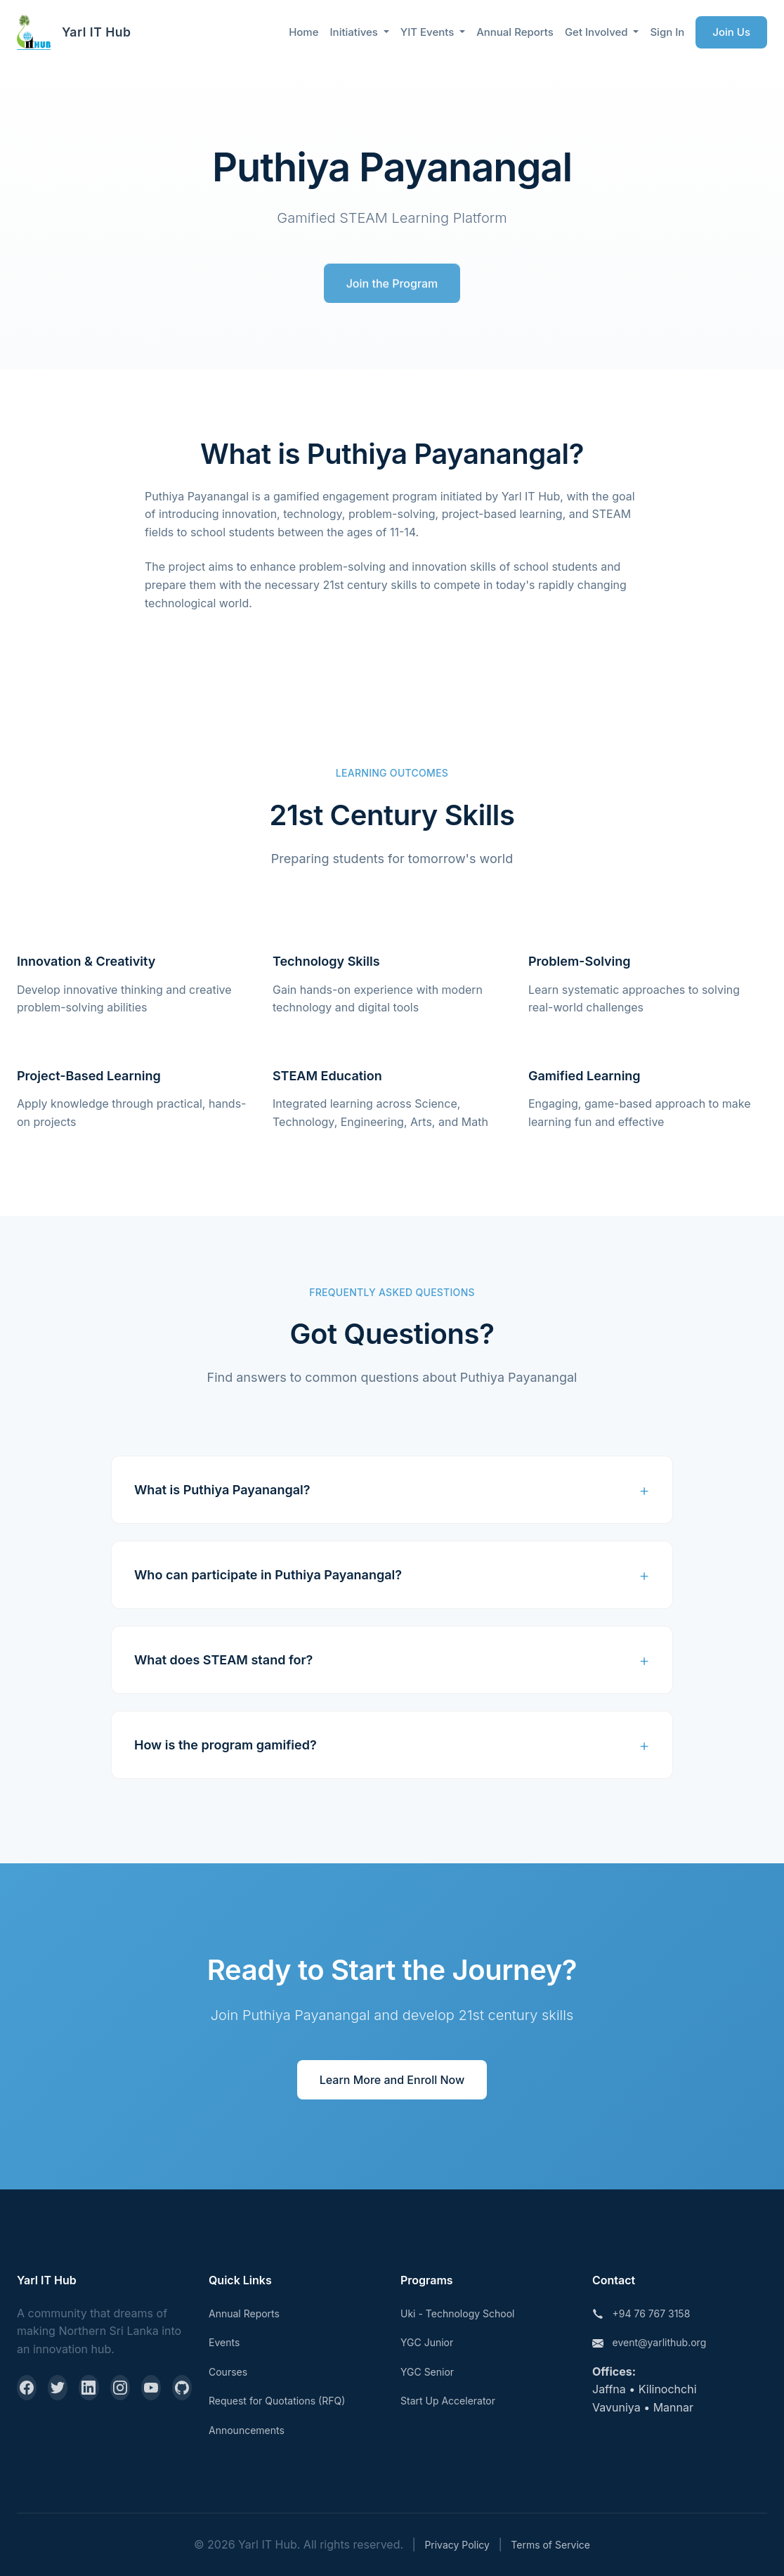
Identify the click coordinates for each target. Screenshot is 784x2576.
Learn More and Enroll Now (392, 2080)
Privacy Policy (457, 2545)
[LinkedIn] (88, 2387)
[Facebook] (27, 2387)
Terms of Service (550, 2545)
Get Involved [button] (598, 32)
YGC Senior (427, 2372)
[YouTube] (151, 2387)
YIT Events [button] (428, 32)
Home (303, 32)
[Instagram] (120, 2387)
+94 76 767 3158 (652, 2313)
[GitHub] (182, 2387)
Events (224, 2342)
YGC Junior (426, 2342)
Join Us (731, 32)
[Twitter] (57, 2387)
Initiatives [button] (355, 32)
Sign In (667, 32)
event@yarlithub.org (660, 2342)
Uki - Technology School (457, 2313)
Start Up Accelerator (447, 2401)
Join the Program (392, 287)
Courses (228, 2372)
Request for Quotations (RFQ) (277, 2401)
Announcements (247, 2430)
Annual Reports (515, 32)
